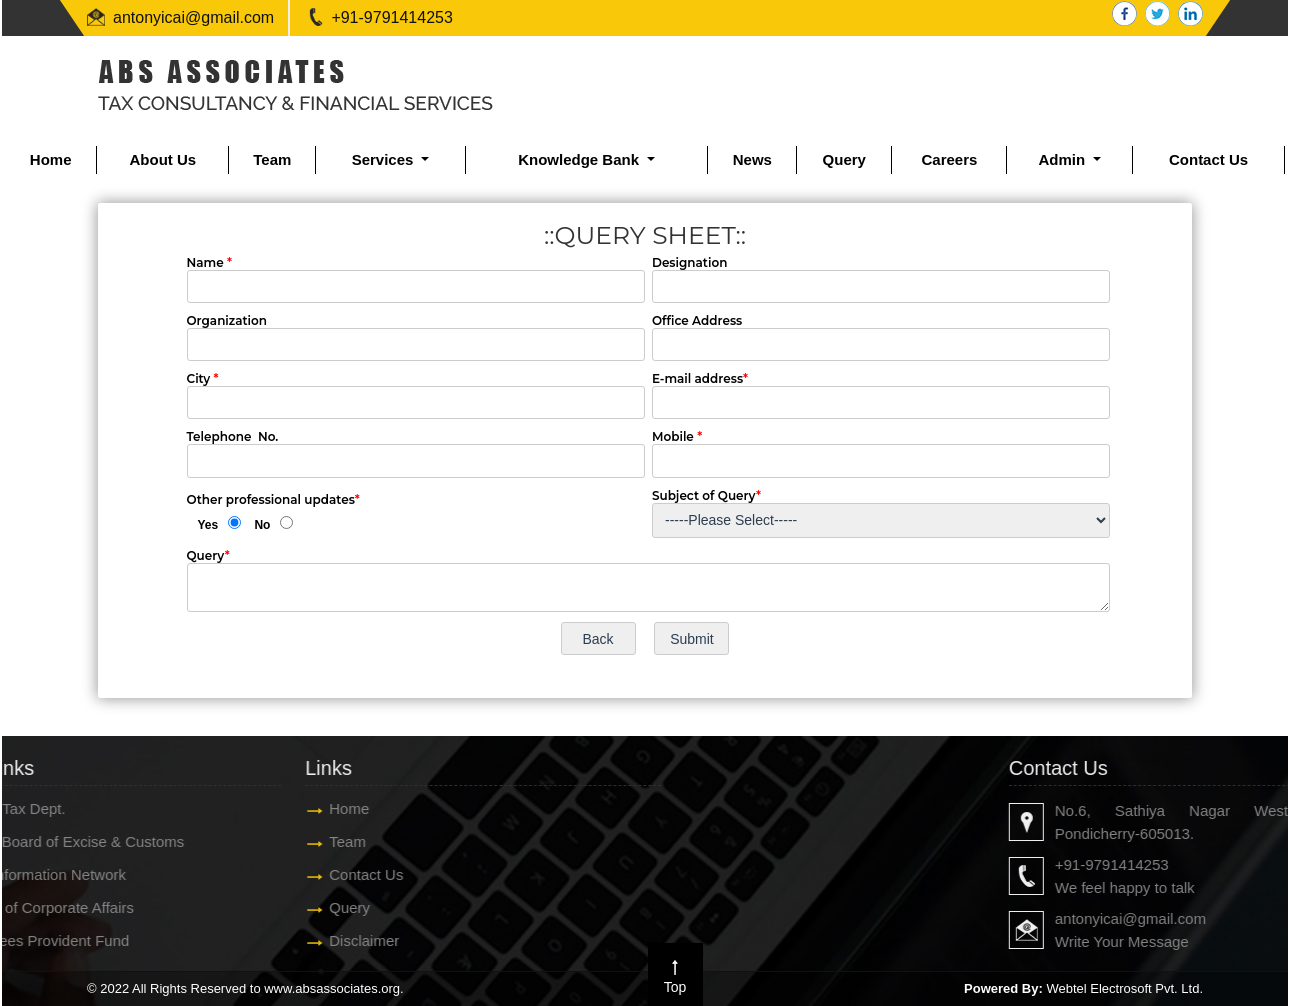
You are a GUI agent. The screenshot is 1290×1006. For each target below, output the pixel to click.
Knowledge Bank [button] (580, 159)
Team (272, 159)
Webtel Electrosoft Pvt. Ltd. (1124, 988)
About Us (162, 159)
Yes (208, 525)
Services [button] (385, 159)
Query (844, 159)
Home (51, 159)
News (752, 159)
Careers (949, 159)
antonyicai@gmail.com (193, 17)
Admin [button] (1063, 159)
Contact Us (1208, 159)
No (262, 525)
